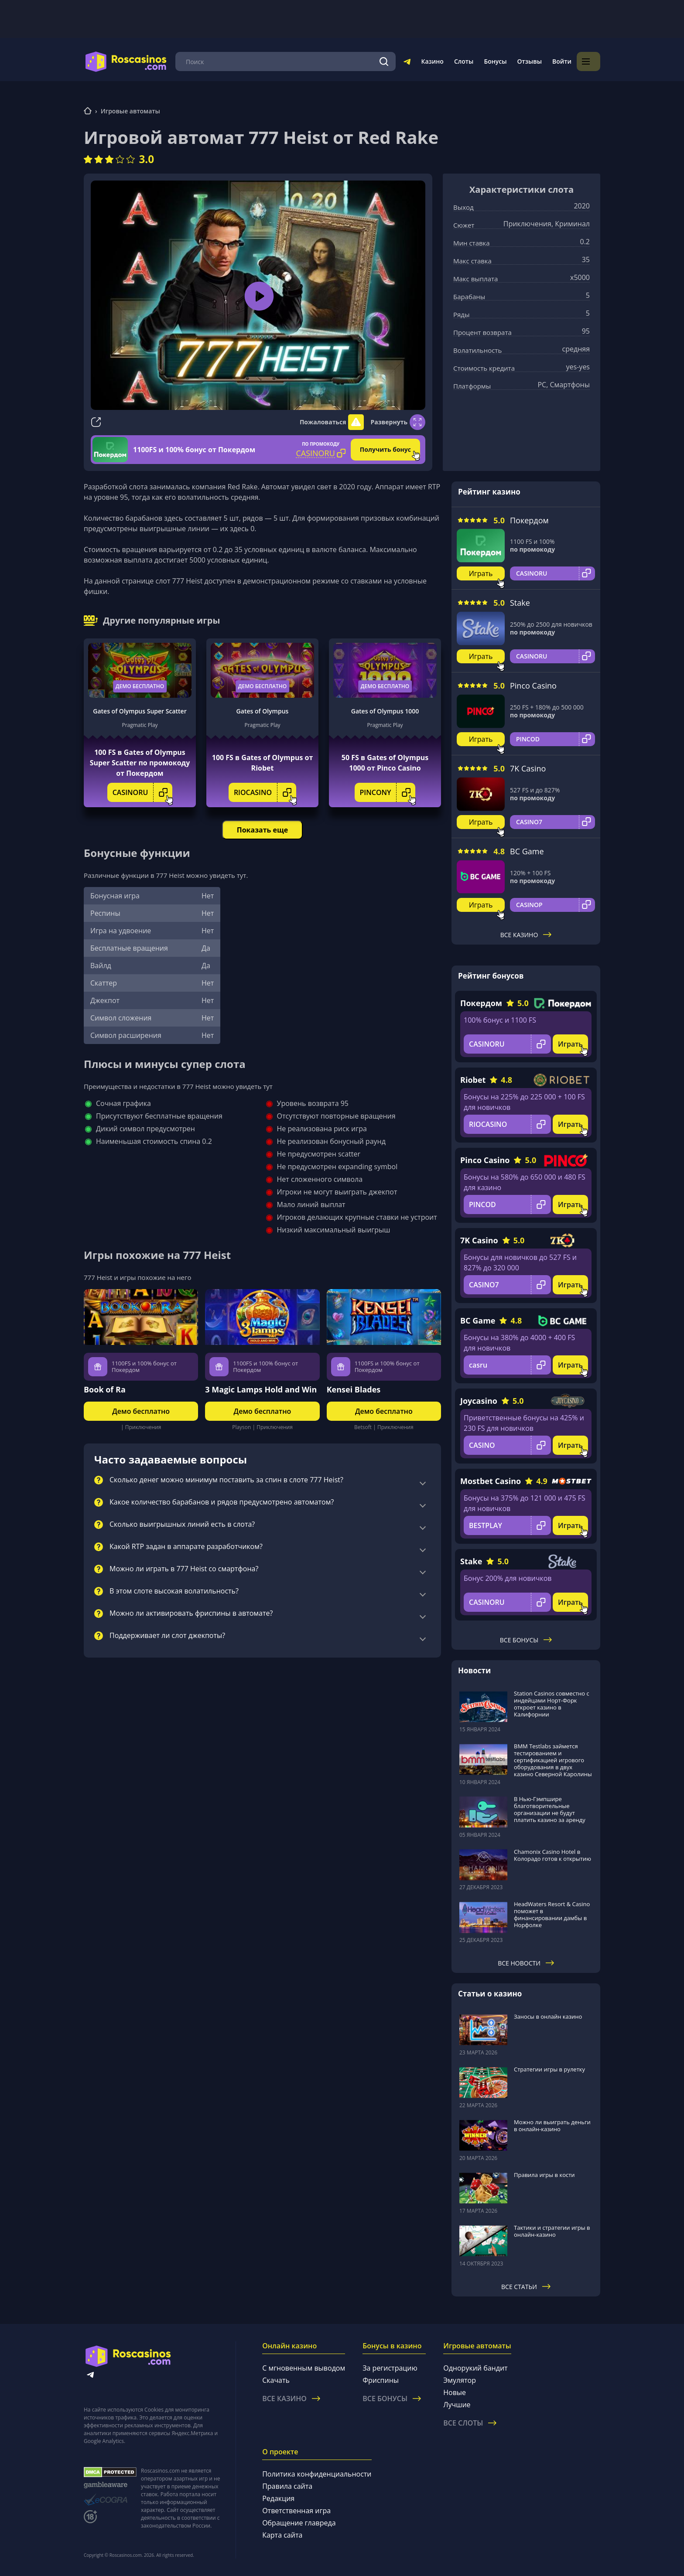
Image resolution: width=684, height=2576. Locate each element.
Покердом (529, 520)
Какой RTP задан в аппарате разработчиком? (186, 1546)
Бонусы (518, 61)
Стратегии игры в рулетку (549, 2069)
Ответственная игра (296, 2510)
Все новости (526, 1963)
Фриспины (381, 2380)
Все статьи (526, 2287)
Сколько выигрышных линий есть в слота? (182, 1524)
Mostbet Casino (490, 1481)
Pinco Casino (533, 685)
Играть (481, 573)
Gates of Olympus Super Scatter (139, 711)
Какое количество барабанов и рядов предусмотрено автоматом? (221, 1502)
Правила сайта (287, 2486)
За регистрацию (390, 2367)
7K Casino (528, 768)
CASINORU (143, 792)
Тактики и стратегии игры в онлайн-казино (552, 2231)
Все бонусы (526, 1640)
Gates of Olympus (262, 711)
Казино (456, 61)
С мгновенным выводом (303, 2367)
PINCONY (388, 792)
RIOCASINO (265, 792)
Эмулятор (459, 2380)
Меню (192, 61)
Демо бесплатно (140, 686)
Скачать (276, 2380)
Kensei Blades (354, 1389)
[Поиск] (408, 61)
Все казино (526, 935)
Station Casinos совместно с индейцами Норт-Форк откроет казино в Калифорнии (551, 1704)
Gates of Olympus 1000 (385, 711)
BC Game (527, 851)
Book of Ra (105, 1389)
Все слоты (469, 2423)
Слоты (487, 61)
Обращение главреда (298, 2522)
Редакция (278, 2498)
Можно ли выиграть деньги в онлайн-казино (552, 2125)
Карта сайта (282, 2535)
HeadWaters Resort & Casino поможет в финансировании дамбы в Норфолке (552, 1914)
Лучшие (456, 2404)
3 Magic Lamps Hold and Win (261, 1389)
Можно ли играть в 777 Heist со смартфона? (183, 1569)
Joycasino (478, 1401)
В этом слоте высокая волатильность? (174, 1591)
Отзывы (553, 61)
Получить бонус (385, 449)
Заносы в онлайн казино (548, 2016)
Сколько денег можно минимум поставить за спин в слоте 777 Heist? (226, 1480)
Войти (585, 61)
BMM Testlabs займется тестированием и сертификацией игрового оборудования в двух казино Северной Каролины (553, 1760)
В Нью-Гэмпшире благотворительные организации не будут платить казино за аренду (549, 1809)
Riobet (473, 1080)
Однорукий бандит (475, 2367)
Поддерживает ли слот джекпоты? (167, 1635)
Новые (454, 2392)
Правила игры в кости (544, 2174)
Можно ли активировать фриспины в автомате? (191, 1613)
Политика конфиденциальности (316, 2473)
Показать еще (262, 830)
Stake (520, 602)
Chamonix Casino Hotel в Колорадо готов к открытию (552, 1855)
